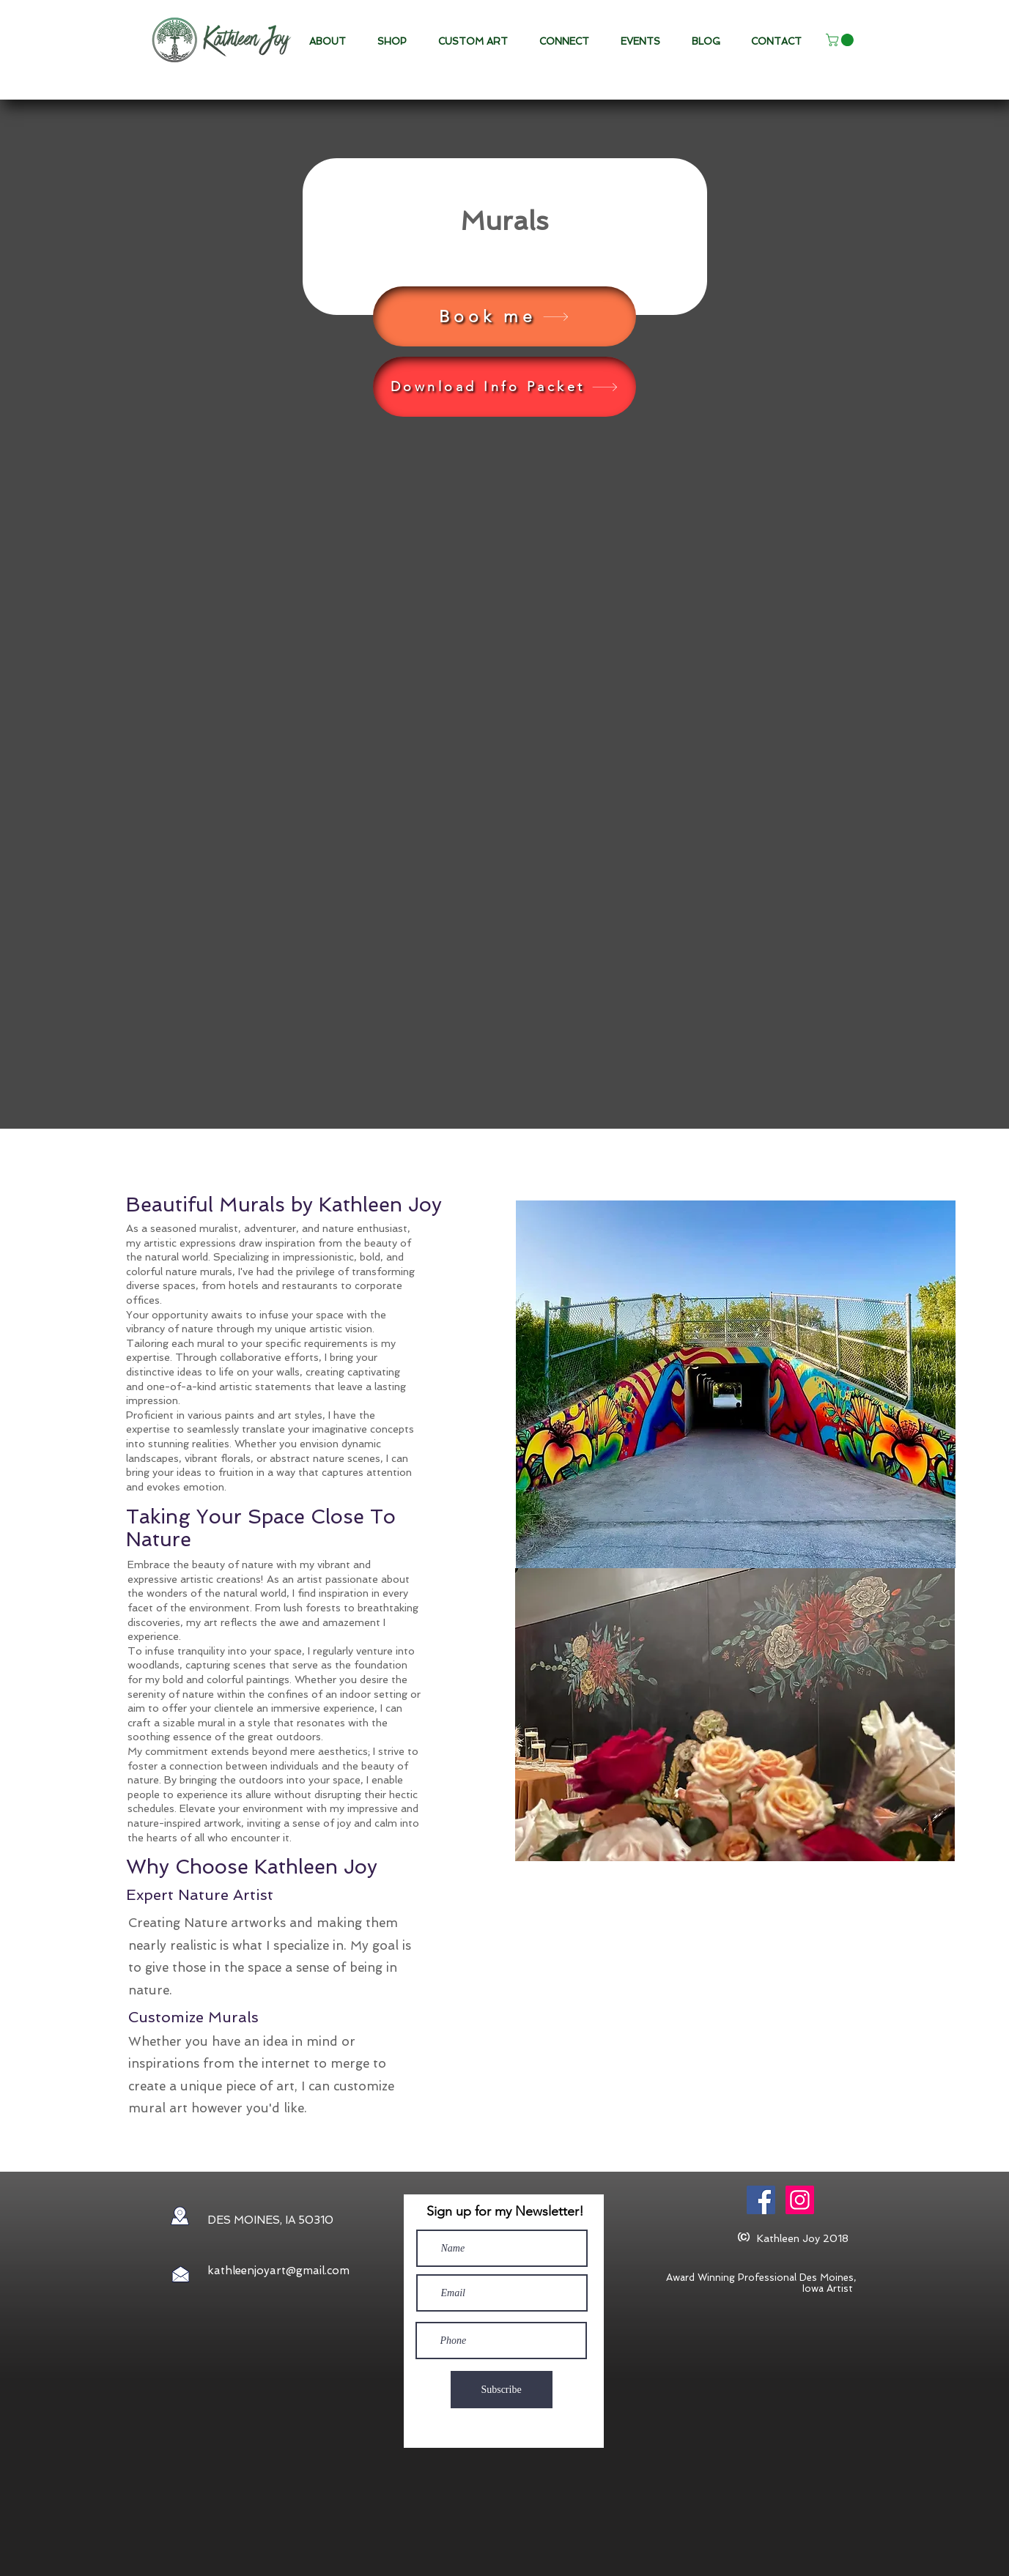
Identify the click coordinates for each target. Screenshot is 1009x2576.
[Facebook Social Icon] (761, 2200)
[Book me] (504, 316)
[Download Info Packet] (504, 387)
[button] (477, 41)
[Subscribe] (501, 2389)
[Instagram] (800, 2200)
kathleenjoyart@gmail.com (278, 2270)
